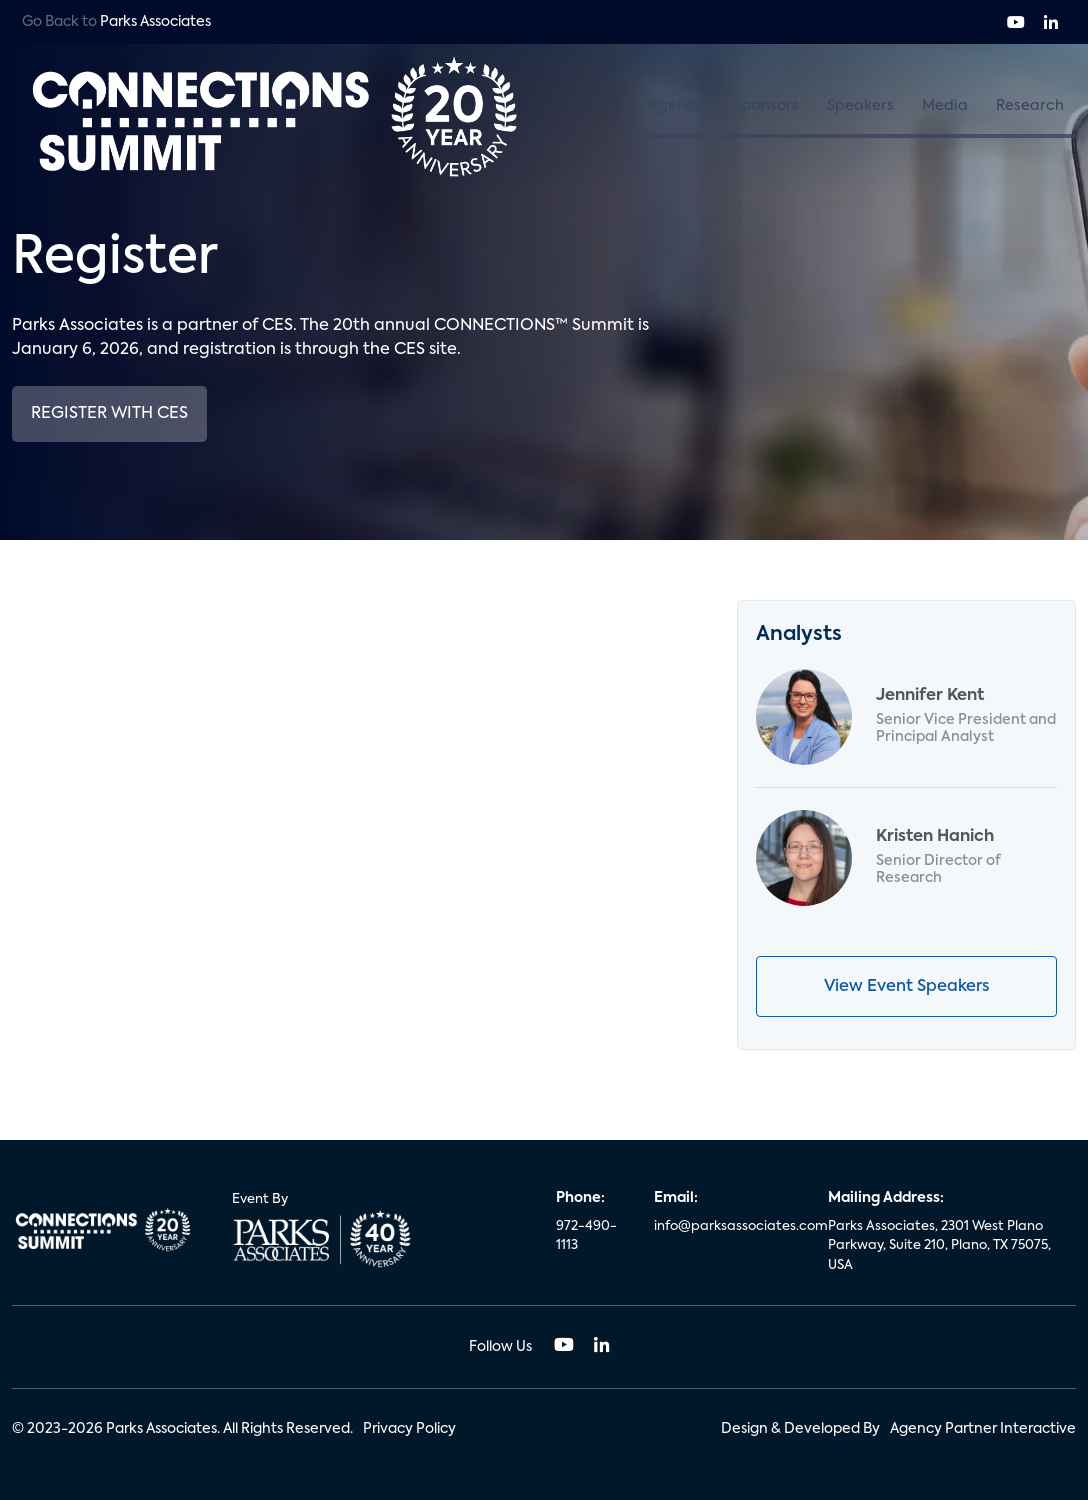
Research (1030, 106)
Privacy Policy (409, 1429)
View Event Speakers (906, 987)
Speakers (860, 106)
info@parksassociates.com (729, 1226)
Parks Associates (155, 22)
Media (945, 106)
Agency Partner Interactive (983, 1429)
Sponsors (766, 106)
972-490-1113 (586, 1236)
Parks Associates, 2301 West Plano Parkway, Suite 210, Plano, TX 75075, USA (939, 1246)
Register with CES (109, 414)
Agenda (677, 106)
